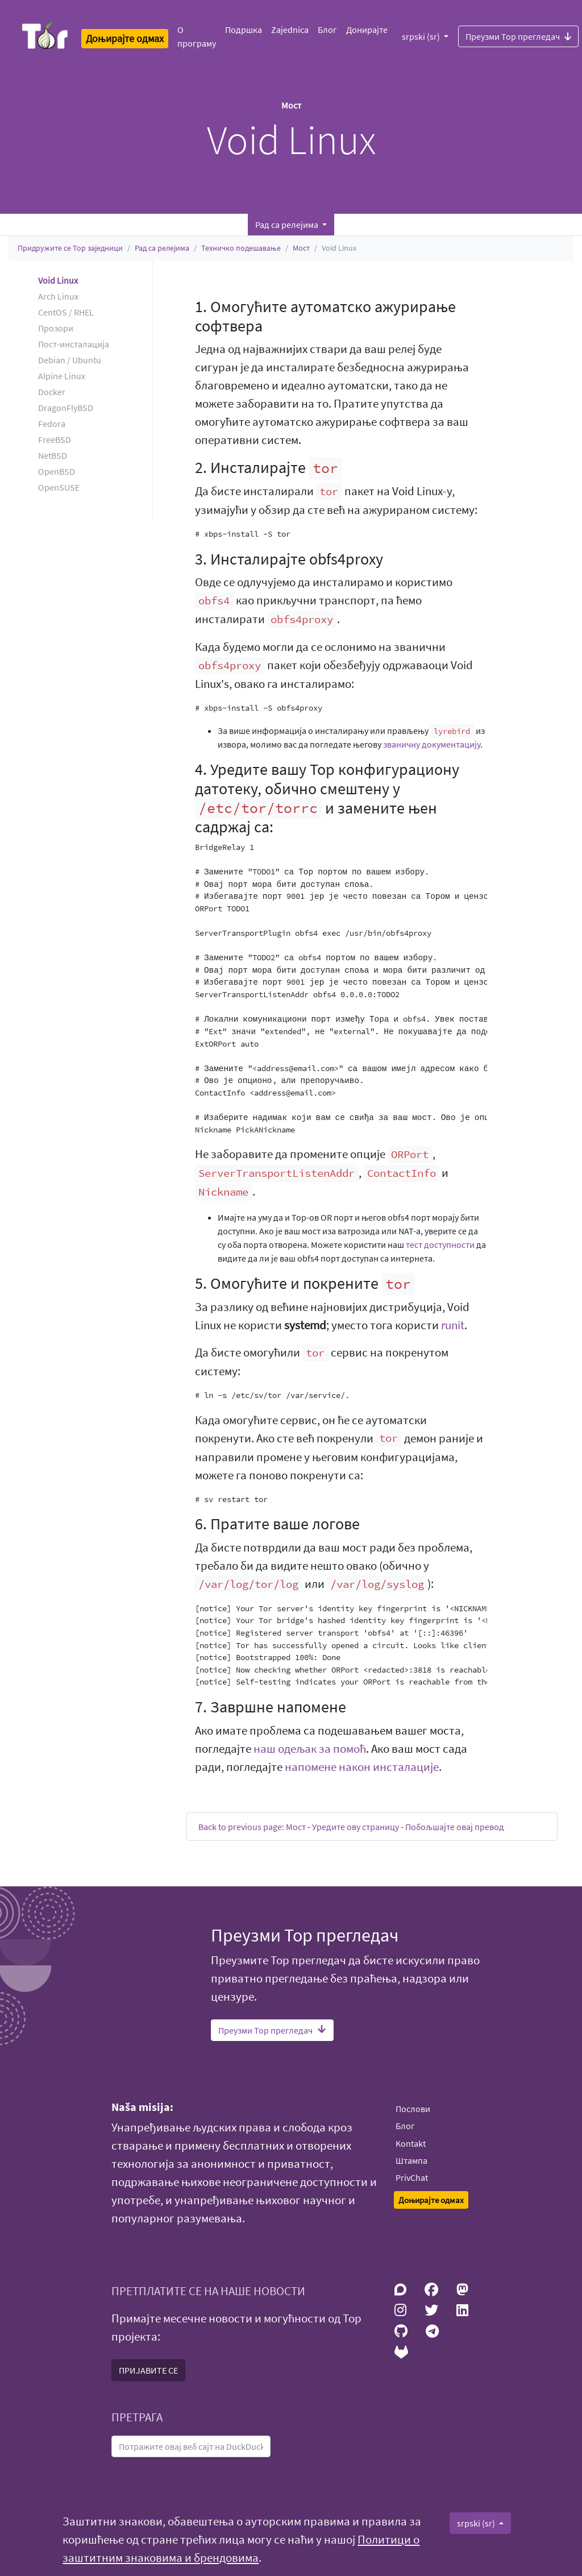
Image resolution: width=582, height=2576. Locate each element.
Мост (301, 248)
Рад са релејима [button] (287, 224)
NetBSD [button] (52, 455)
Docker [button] (51, 391)
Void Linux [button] (58, 280)
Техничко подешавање (241, 248)
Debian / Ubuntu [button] (69, 360)
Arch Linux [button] (58, 296)
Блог (327, 29)
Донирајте (367, 29)
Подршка (243, 29)
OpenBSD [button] (56, 471)
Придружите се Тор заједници (70, 248)
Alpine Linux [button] (61, 375)
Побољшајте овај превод (454, 1826)
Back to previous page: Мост (252, 1826)
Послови (413, 2108)
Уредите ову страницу (355, 1826)
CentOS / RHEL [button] (66, 312)
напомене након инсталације (362, 1767)
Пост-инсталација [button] (73, 344)
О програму (196, 36)
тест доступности (440, 1244)
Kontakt (411, 2143)
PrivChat (412, 2177)
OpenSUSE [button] (59, 487)
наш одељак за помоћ (309, 1748)
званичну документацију (431, 744)
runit (452, 1325)
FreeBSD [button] (54, 439)
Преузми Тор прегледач (518, 36)
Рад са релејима (162, 248)
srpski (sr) (422, 36)
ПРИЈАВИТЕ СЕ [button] (148, 2370)
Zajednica (290, 29)
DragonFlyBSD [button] (65, 407)
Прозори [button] (55, 328)
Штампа (411, 2160)
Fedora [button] (51, 423)
